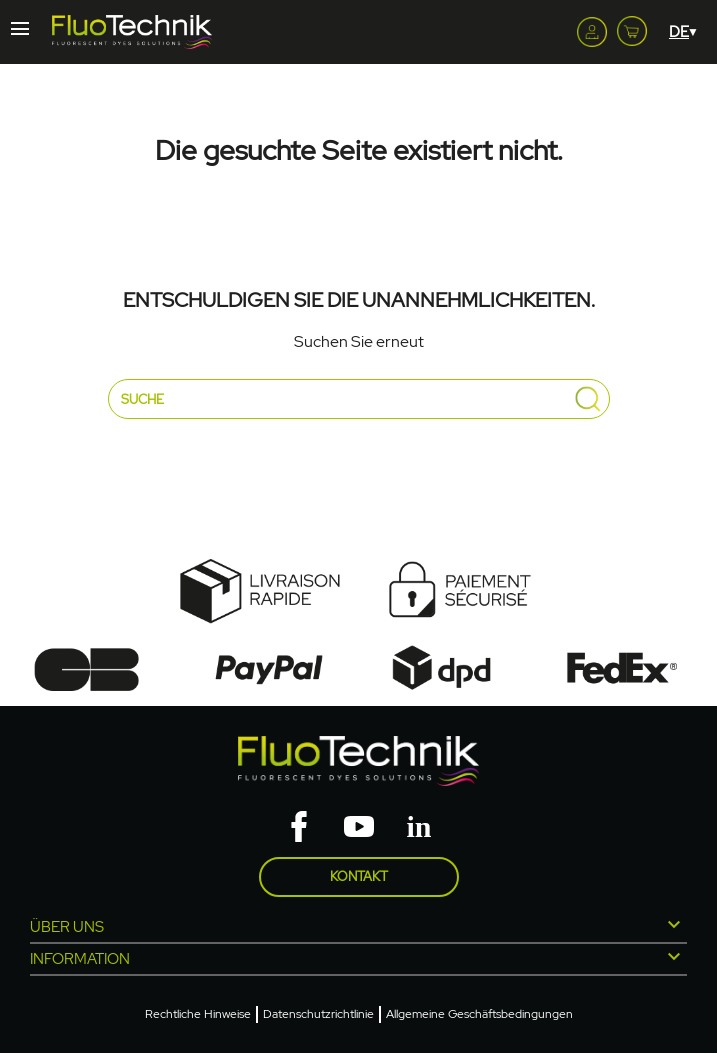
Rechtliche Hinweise (198, 1014)
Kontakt (359, 876)
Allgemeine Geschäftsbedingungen (479, 1014)
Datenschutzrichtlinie (318, 1014)
